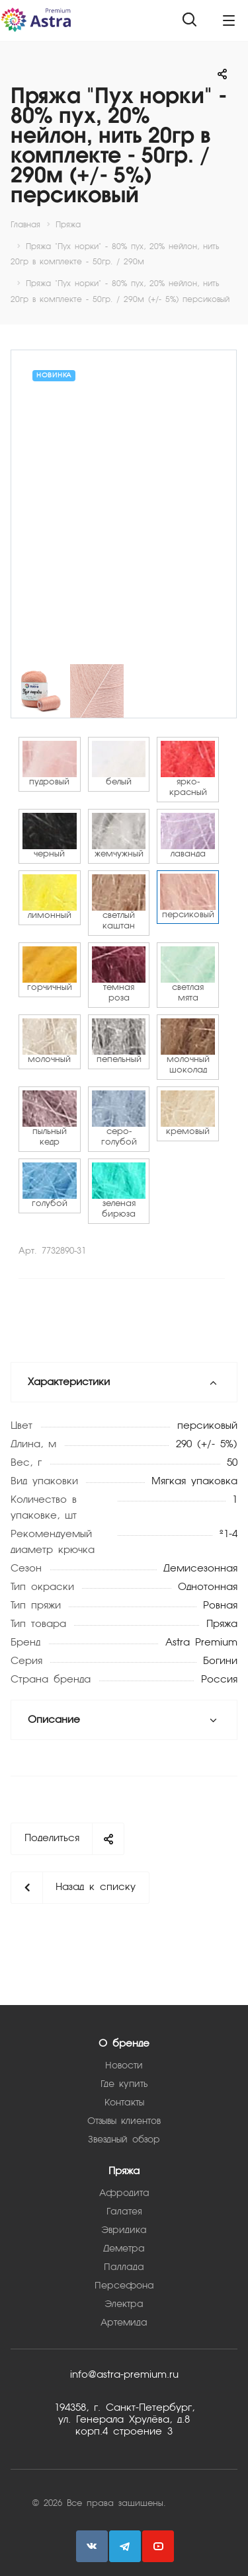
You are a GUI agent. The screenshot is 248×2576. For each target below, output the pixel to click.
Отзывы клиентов (124, 2121)
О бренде (124, 2044)
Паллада (124, 2267)
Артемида (124, 2323)
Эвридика (124, 2230)
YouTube (158, 2546)
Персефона (124, 2286)
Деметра (124, 2249)
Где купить (124, 2084)
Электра (124, 2304)
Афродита (124, 2193)
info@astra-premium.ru (124, 2375)
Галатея (124, 2211)
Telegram (125, 2546)
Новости (124, 2065)
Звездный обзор (124, 2139)
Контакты (124, 2102)
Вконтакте (92, 2546)
